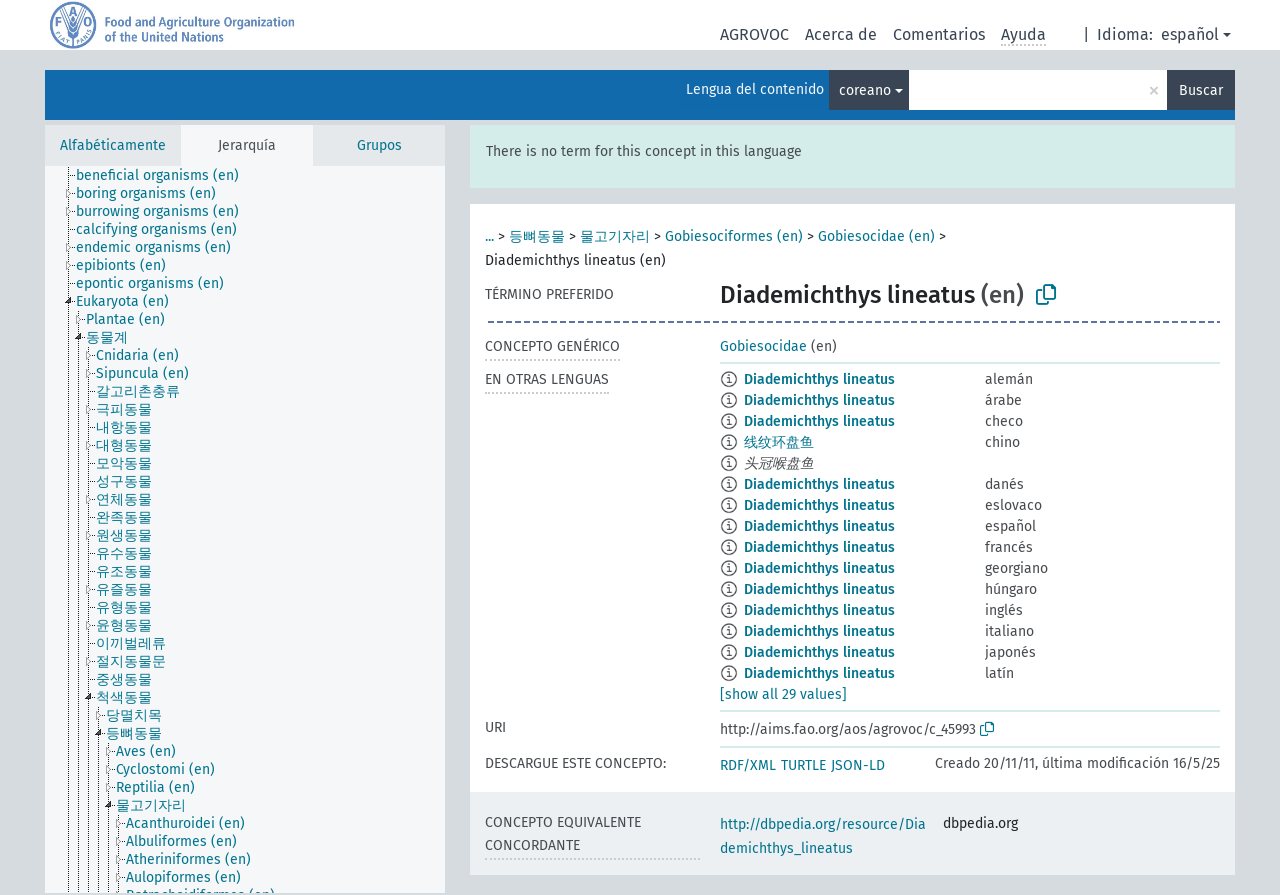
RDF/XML (748, 765)
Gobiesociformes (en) (734, 236)
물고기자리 (615, 236)
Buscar (1201, 90)
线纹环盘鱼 (779, 442)
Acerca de (841, 34)
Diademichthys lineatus (819, 379)
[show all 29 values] (783, 694)
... (489, 236)
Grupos (379, 145)
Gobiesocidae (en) (876, 236)
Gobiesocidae (763, 346)
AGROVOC (754, 34)
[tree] (245, 529)
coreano (865, 90)
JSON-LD (858, 765)
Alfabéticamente (113, 145)
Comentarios (939, 34)
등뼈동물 (537, 236)
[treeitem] (166, 176)
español (1190, 34)
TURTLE (803, 765)
